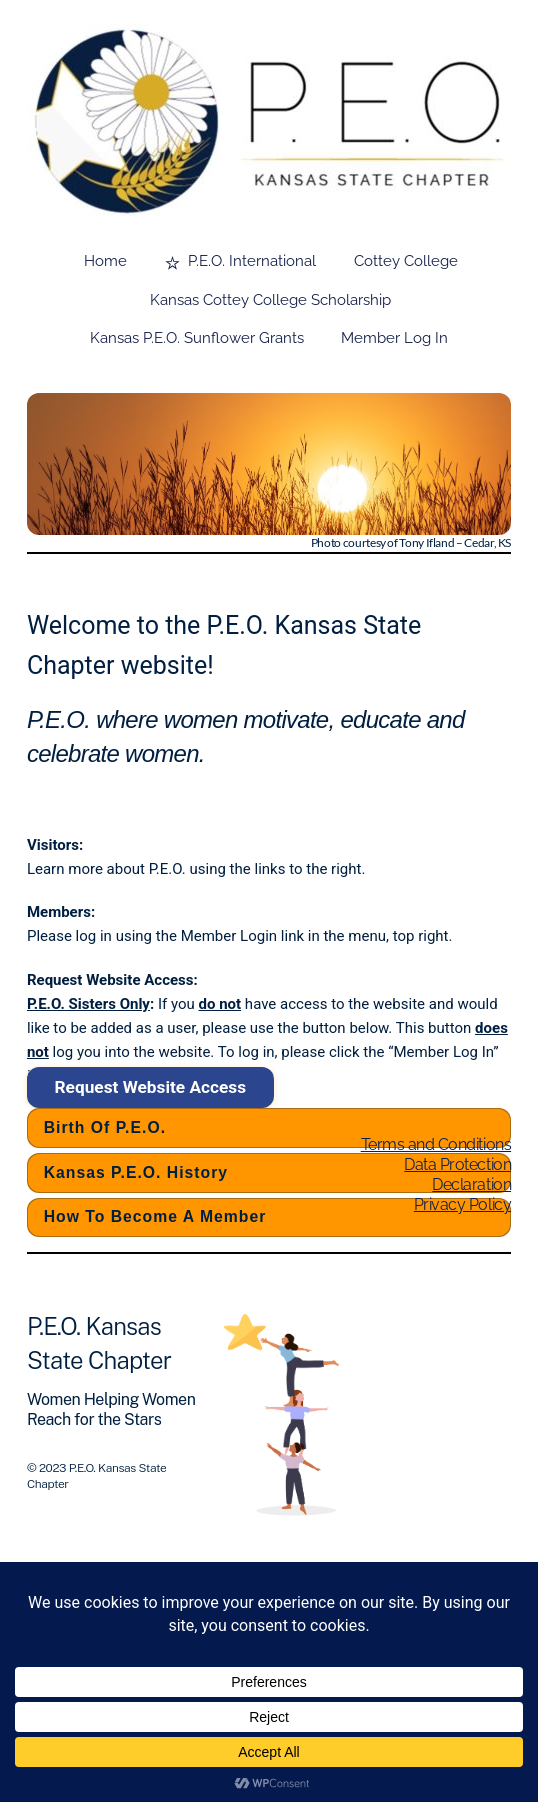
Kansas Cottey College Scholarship (270, 300)
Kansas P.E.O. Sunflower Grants (197, 338)
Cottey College (406, 261)
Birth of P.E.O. (105, 1127)
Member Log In (394, 338)
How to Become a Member (155, 1216)
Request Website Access (151, 1087)
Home (105, 261)
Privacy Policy (462, 1204)
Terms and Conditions (436, 1144)
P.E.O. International (241, 261)
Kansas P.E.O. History (136, 1172)
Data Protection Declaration (457, 1174)
